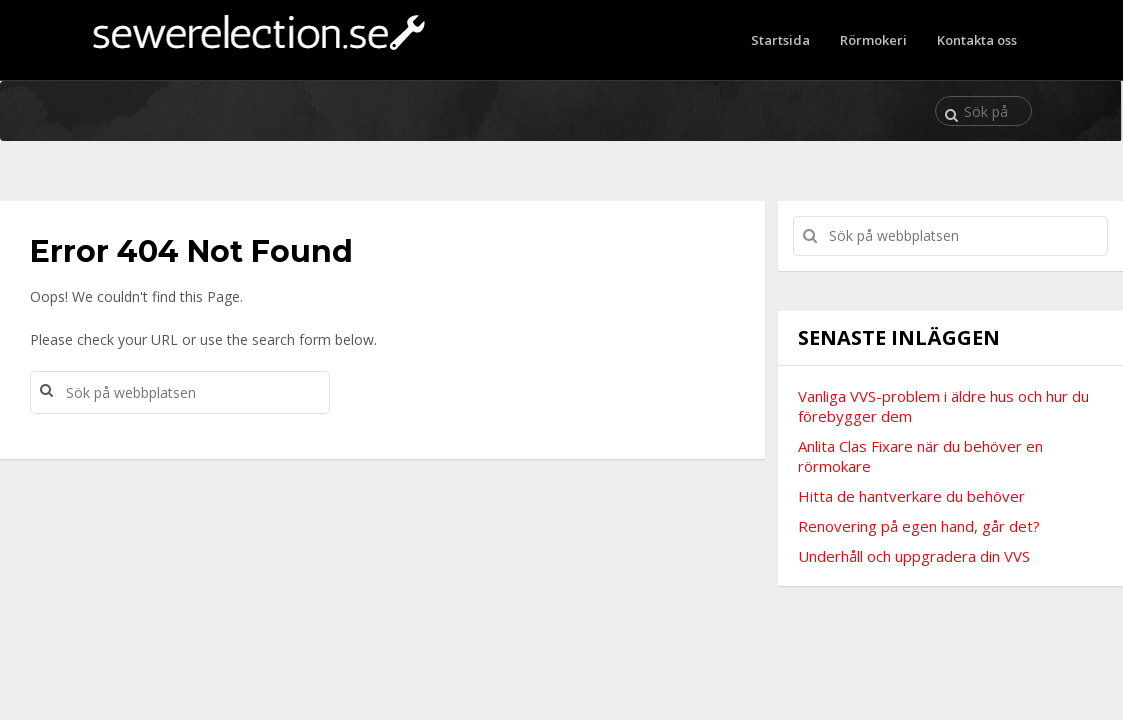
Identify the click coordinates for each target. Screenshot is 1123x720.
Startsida (780, 40)
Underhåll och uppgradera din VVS (914, 556)
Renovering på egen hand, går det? (919, 526)
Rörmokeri (873, 40)
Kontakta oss (977, 40)
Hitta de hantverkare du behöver (911, 496)
